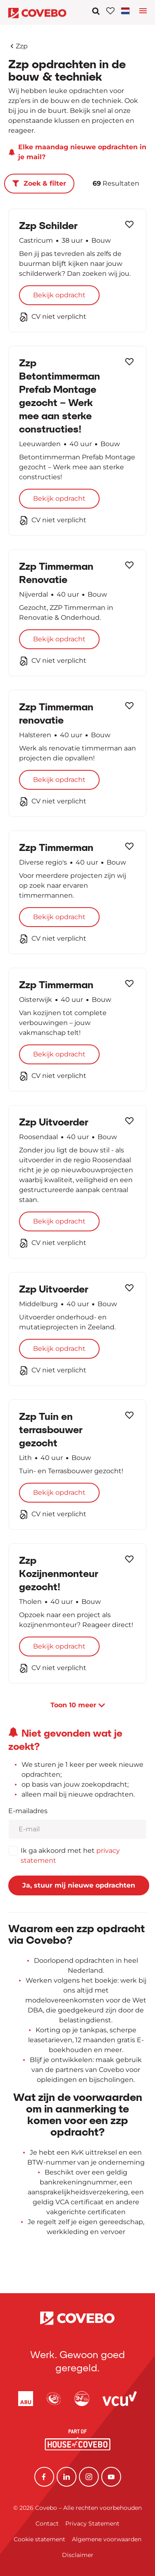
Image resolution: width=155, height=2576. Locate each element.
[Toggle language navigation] (143, 12)
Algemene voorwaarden (106, 2539)
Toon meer (77, 1705)
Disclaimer (77, 2555)
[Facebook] (44, 2477)
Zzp (19, 46)
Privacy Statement (92, 2523)
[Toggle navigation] (127, 10)
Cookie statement (39, 2539)
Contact (47, 2523)
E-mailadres (28, 1811)
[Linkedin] (66, 2477)
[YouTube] (111, 2477)
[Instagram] (89, 2477)
